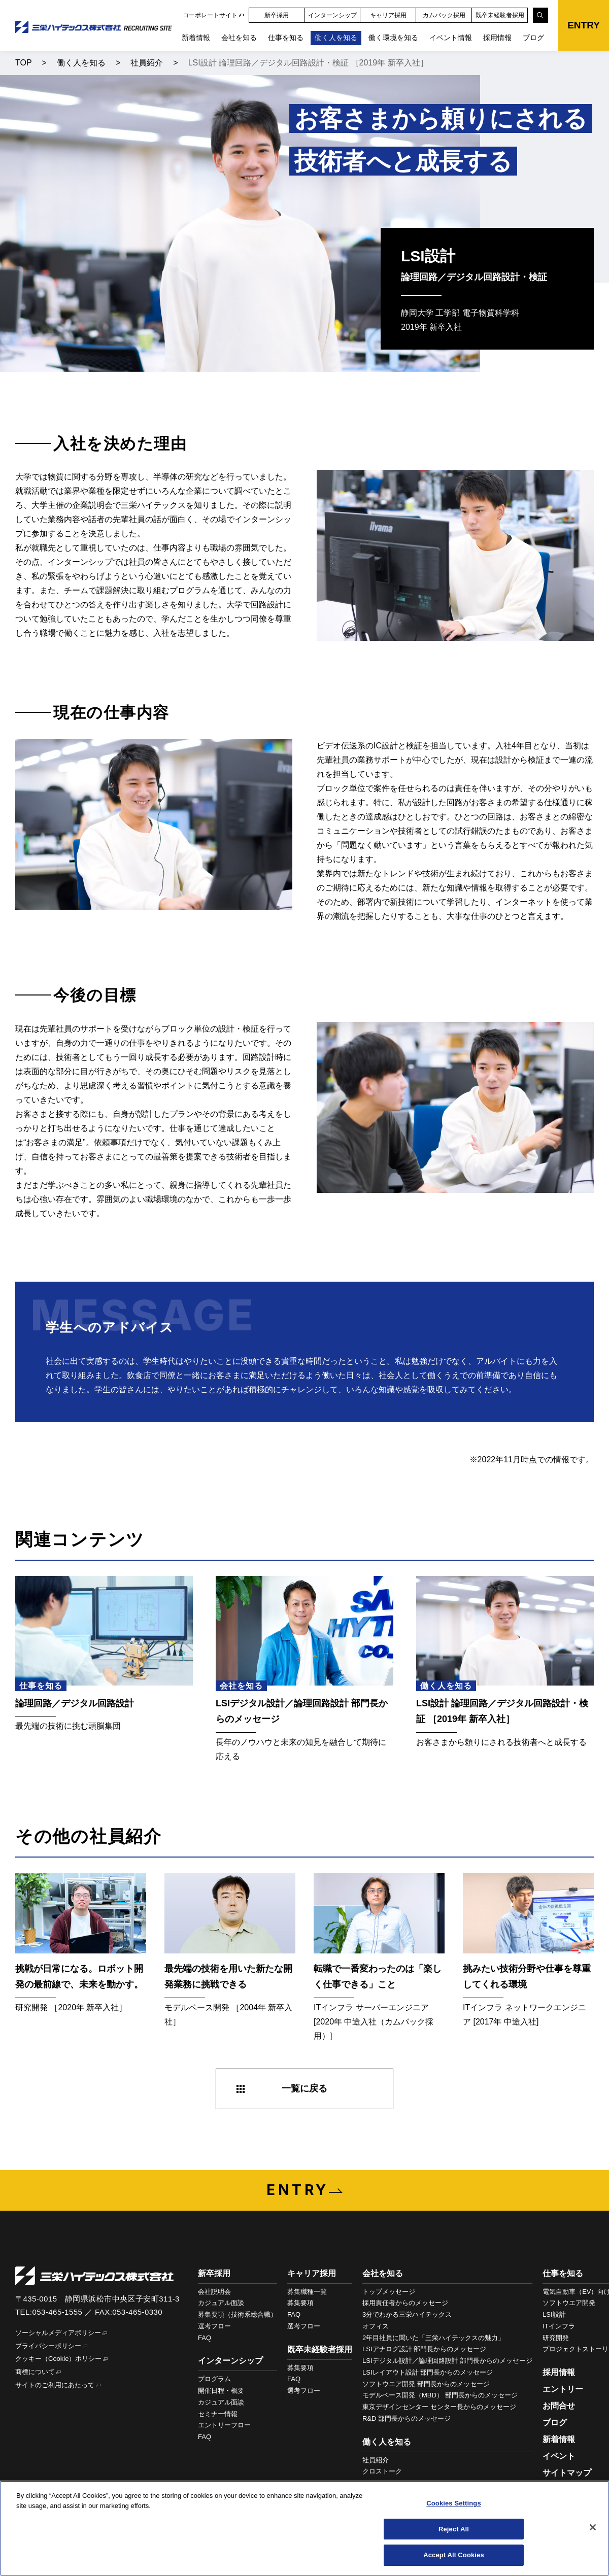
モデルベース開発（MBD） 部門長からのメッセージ (440, 2395)
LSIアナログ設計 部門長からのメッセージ (424, 2349)
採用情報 (497, 37)
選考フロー (214, 2326)
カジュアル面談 (221, 2303)
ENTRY (583, 25)
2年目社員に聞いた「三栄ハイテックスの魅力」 (433, 2338)
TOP (23, 62)
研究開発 (556, 2338)
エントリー (563, 2389)
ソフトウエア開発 (569, 2303)
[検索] (540, 15)
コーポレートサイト (210, 15)
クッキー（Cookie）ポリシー (58, 2358)
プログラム (214, 2379)
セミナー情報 (218, 2414)
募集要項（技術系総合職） (237, 2314)
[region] (304, 2528)
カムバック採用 (444, 15)
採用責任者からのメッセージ (405, 2303)
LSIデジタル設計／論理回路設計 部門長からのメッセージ (447, 2360)
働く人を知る (336, 37)
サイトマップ (567, 2472)
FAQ (204, 2338)
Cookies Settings (453, 2503)
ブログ (533, 37)
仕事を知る (285, 37)
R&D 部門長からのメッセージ (406, 2418)
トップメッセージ (388, 2291)
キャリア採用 (388, 15)
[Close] (593, 2527)
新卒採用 (276, 15)
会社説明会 (214, 2291)
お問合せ (559, 2405)
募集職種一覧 (307, 2291)
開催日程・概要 (221, 2390)
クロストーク (382, 2471)
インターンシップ (332, 15)
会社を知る (239, 37)
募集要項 (300, 2303)
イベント (559, 2456)
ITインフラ (559, 2326)
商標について (35, 2372)
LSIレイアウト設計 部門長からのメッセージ (427, 2372)
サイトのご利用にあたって (54, 2385)
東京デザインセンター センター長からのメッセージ (439, 2407)
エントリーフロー (224, 2425)
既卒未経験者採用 (500, 15)
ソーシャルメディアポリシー (58, 2333)
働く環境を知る (393, 37)
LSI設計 (554, 2314)
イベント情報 (450, 37)
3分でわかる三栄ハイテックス (407, 2314)
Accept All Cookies (453, 2555)
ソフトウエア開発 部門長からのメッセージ (426, 2384)
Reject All (453, 2529)
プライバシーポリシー (48, 2346)
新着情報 (196, 37)
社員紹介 (146, 62)
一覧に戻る (304, 2088)
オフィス (375, 2326)
